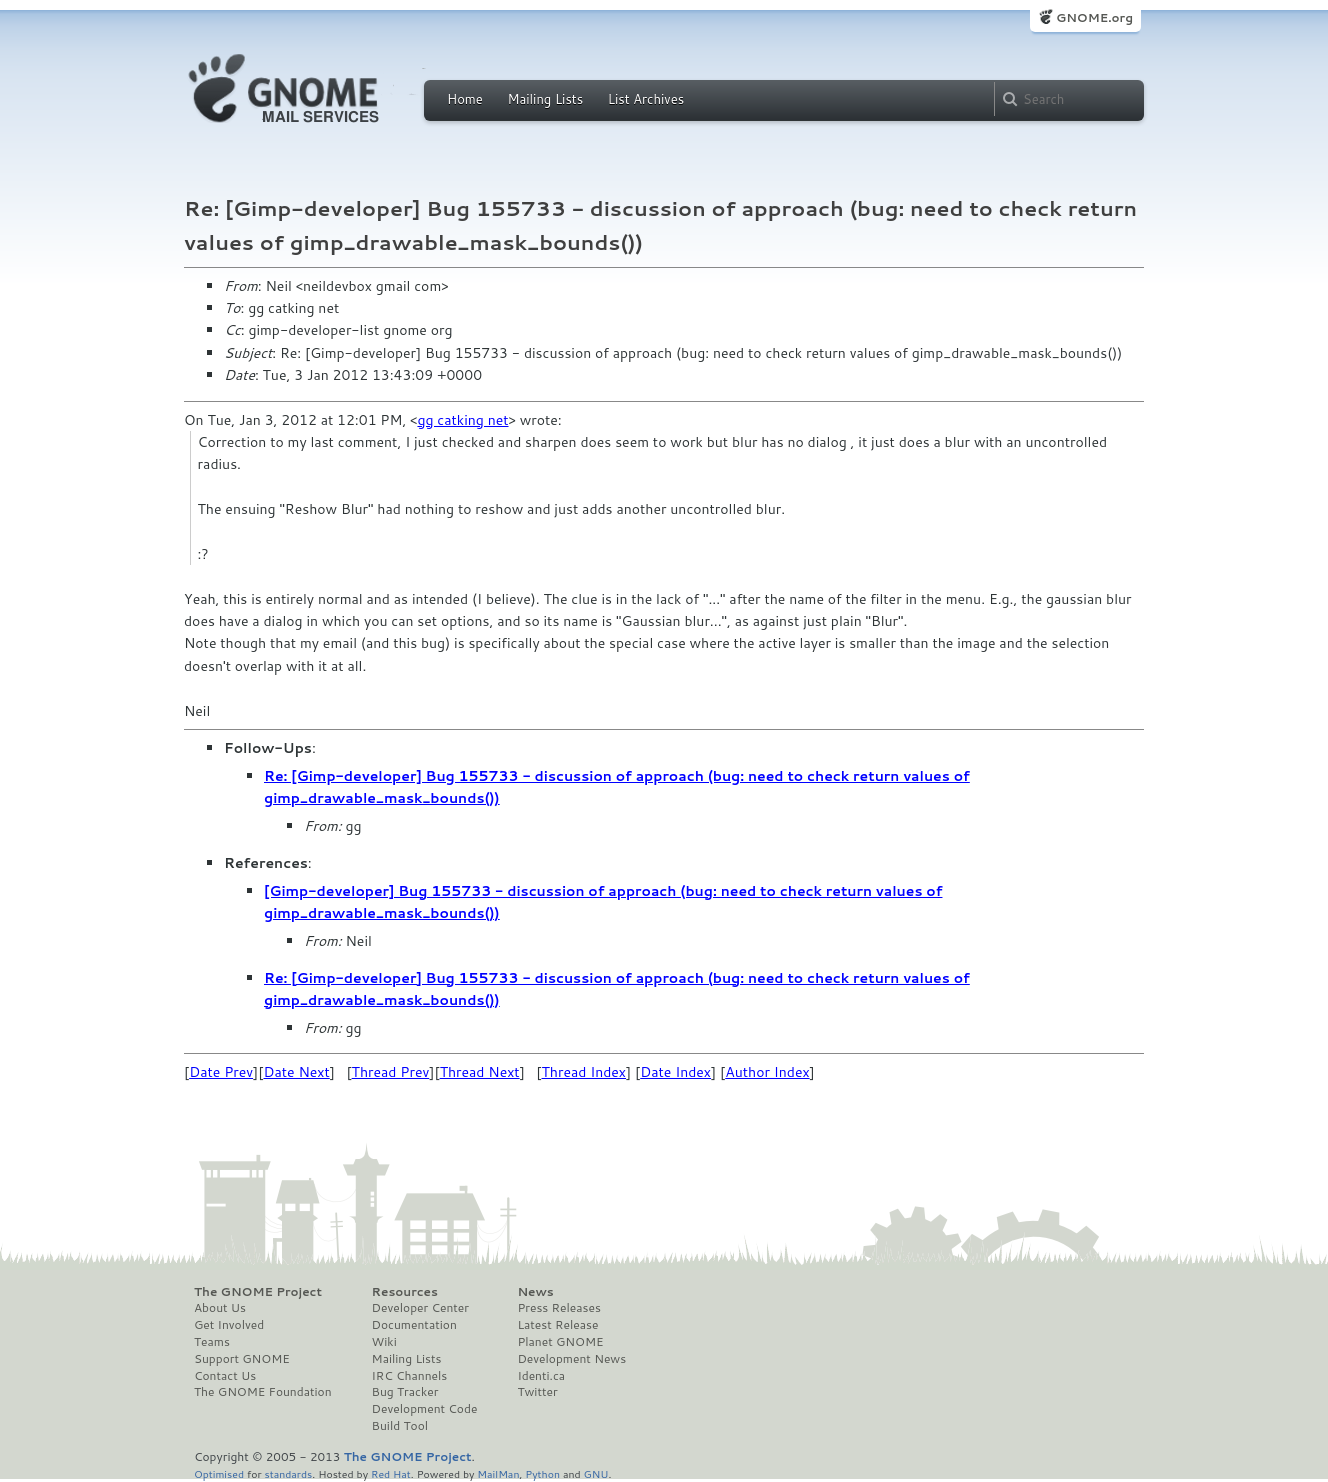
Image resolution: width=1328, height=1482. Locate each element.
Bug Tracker (405, 1392)
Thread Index (584, 1072)
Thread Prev (391, 1072)
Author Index (767, 1072)
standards (288, 1473)
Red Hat (391, 1473)
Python (542, 1473)
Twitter (537, 1392)
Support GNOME (242, 1359)
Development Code (425, 1409)
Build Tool (400, 1426)
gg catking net (462, 420)
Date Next (296, 1072)
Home (465, 99)
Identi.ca (541, 1376)
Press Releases (558, 1308)
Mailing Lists (545, 99)
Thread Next (480, 1072)
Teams (212, 1342)
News (535, 1292)
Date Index (675, 1072)
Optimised (219, 1473)
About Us (220, 1308)
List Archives (646, 99)
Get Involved (229, 1325)
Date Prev (221, 1072)
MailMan (498, 1473)
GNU (596, 1473)
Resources (405, 1292)
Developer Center (420, 1308)
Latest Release (557, 1325)
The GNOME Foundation (263, 1392)
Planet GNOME (560, 1342)
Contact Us (225, 1376)
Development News (571, 1359)
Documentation (414, 1325)
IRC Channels (410, 1376)
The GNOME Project (258, 1292)
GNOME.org (1094, 17)
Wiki (384, 1342)
